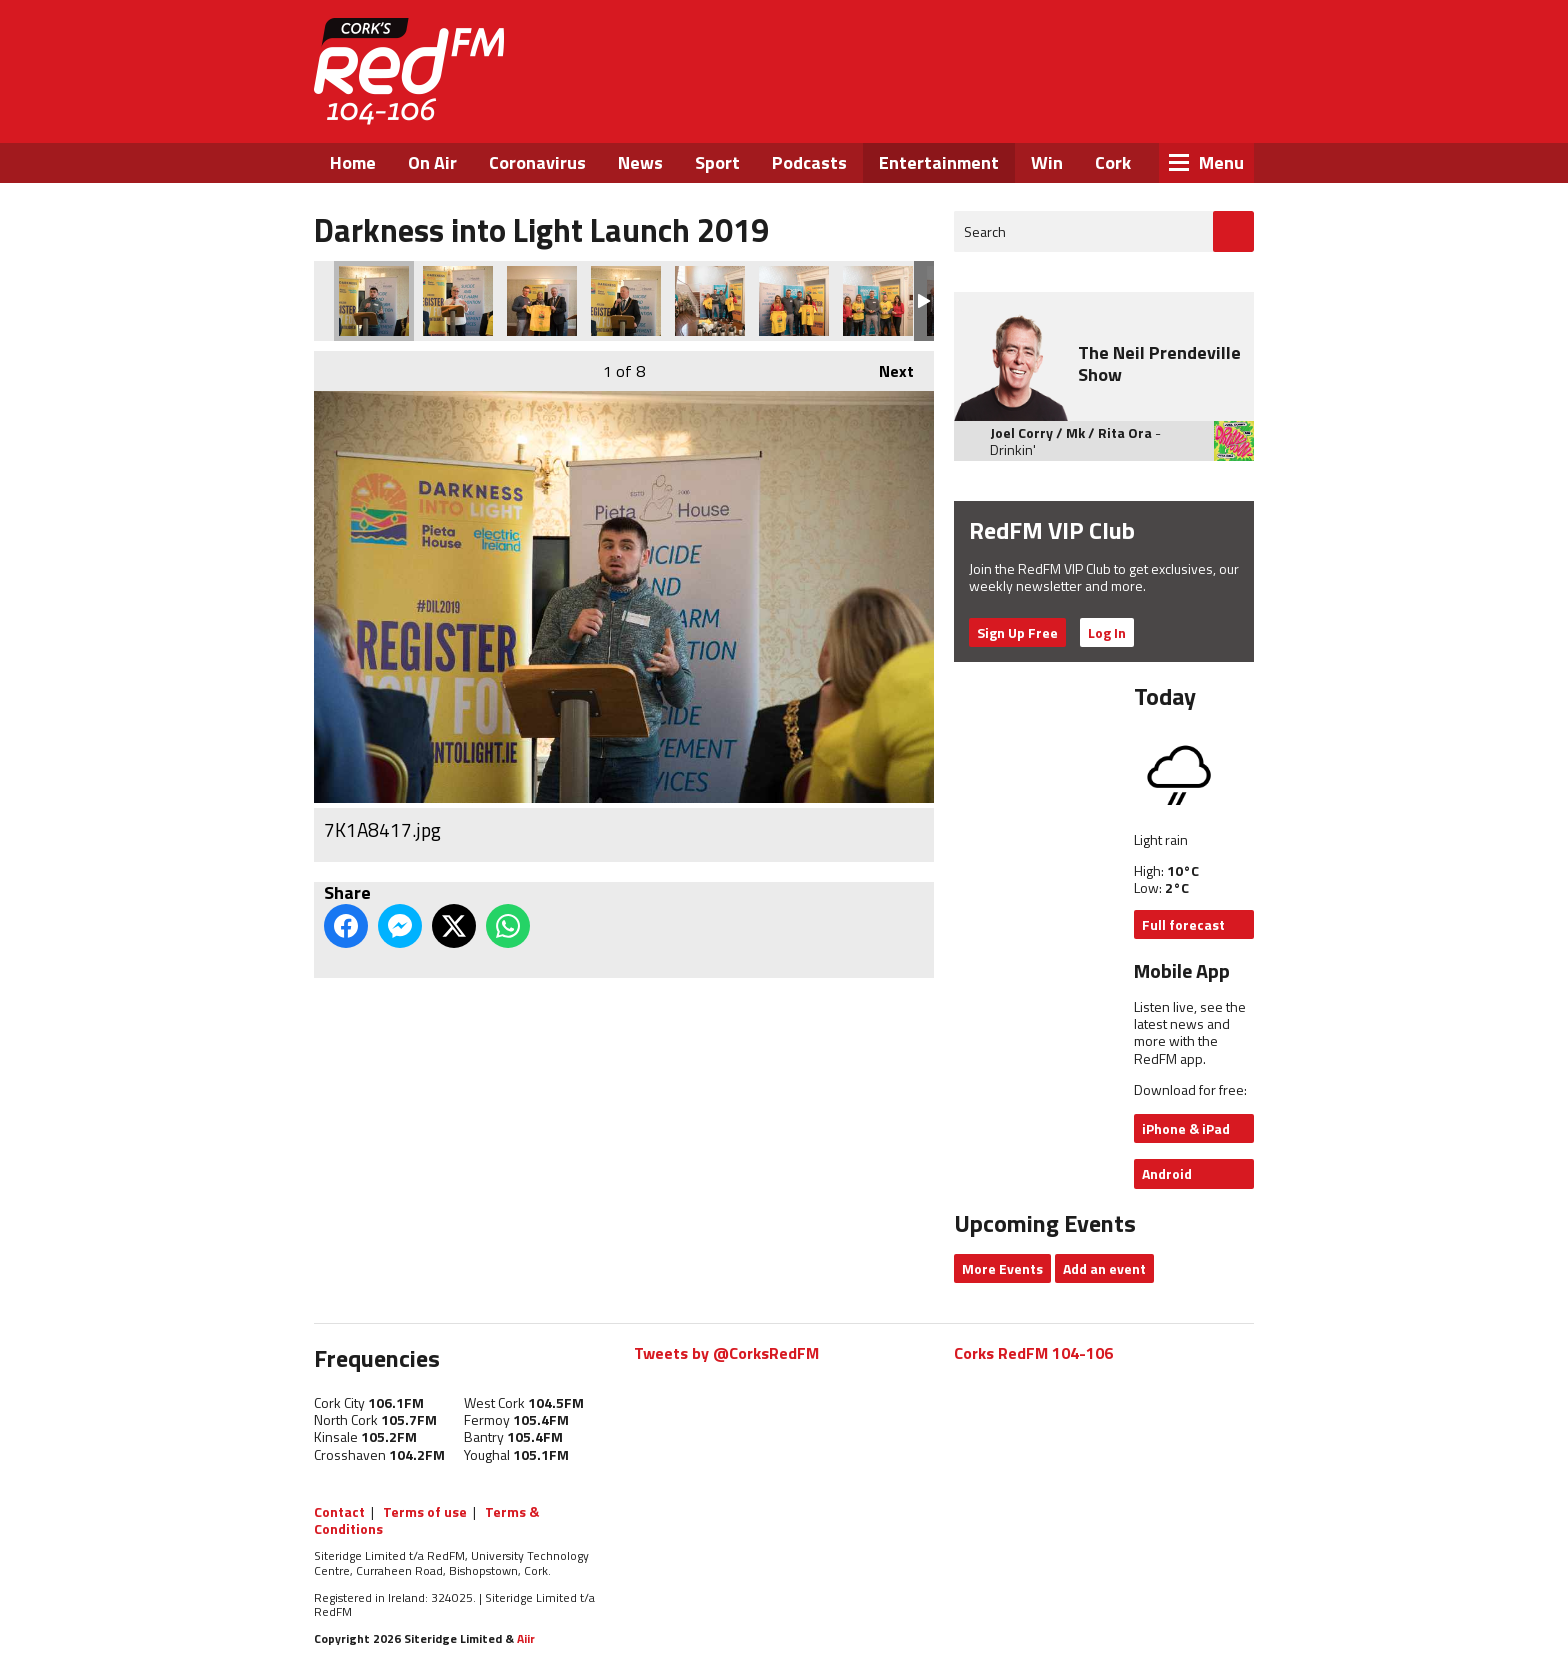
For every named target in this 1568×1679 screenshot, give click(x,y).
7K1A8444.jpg (458, 301)
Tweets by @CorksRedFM (726, 1353)
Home (353, 162)
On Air (432, 162)
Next (886, 367)
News (640, 162)
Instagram (1153, 108)
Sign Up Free (1017, 632)
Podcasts (809, 162)
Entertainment (939, 162)
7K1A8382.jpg (626, 301)
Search (985, 231)
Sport (717, 162)
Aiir (526, 1638)
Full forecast (1183, 924)
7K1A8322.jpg (710, 301)
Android (1167, 1173)
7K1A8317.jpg (794, 301)
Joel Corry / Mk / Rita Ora (1071, 432)
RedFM (409, 71)
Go (1233, 231)
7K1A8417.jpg (374, 301)
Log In (1107, 632)
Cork (1113, 162)
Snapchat (1206, 108)
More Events (1002, 1268)
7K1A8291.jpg (878, 301)
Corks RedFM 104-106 (1033, 1353)
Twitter (1099, 108)
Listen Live (1126, 50)
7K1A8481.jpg (542, 301)
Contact (339, 1511)
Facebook (1045, 108)
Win (1047, 162)
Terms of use (425, 1511)
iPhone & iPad (1186, 1128)
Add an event (1104, 1268)
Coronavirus (537, 162)
